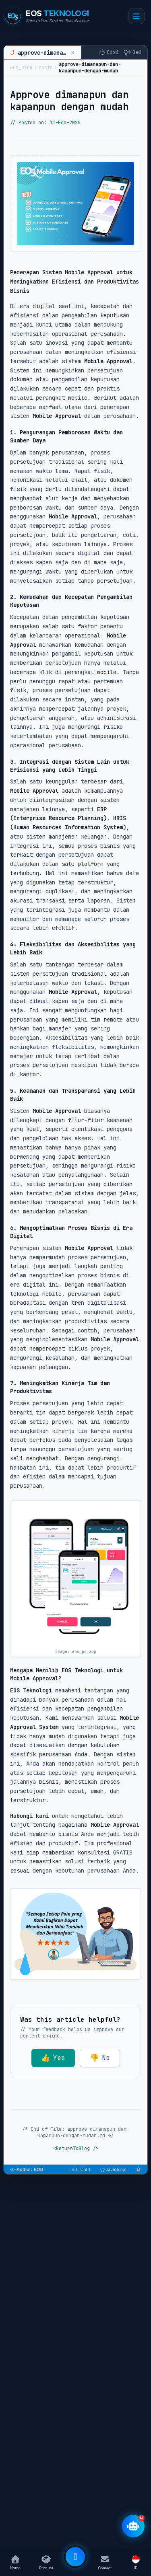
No (100, 2058)
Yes (53, 2058)
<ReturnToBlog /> (75, 2148)
